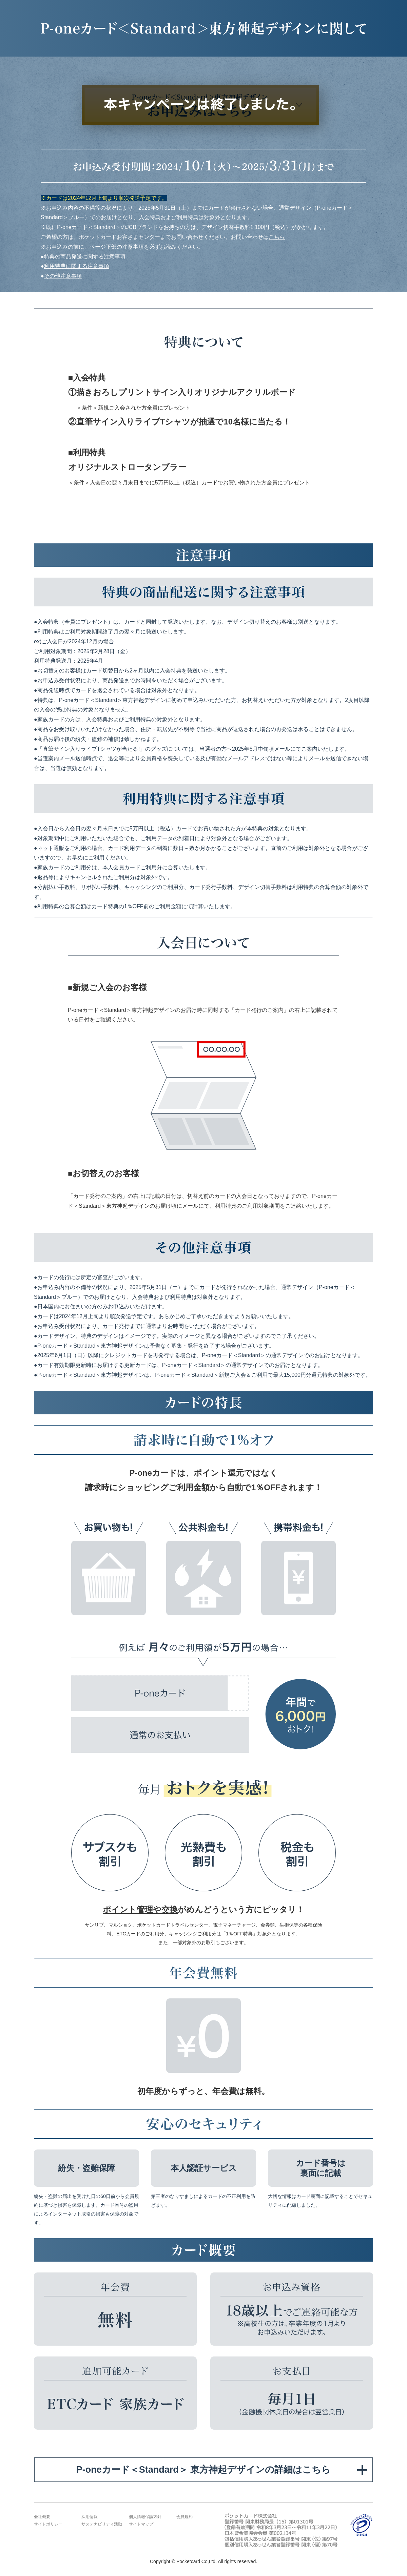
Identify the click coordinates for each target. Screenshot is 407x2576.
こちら (277, 237)
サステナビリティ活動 (101, 2524)
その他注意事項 (63, 276)
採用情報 (89, 2516)
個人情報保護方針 (145, 2516)
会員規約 (184, 2516)
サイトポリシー (48, 2524)
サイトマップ (141, 2524)
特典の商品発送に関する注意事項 (84, 256)
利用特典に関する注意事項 (76, 266)
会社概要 (42, 2516)
